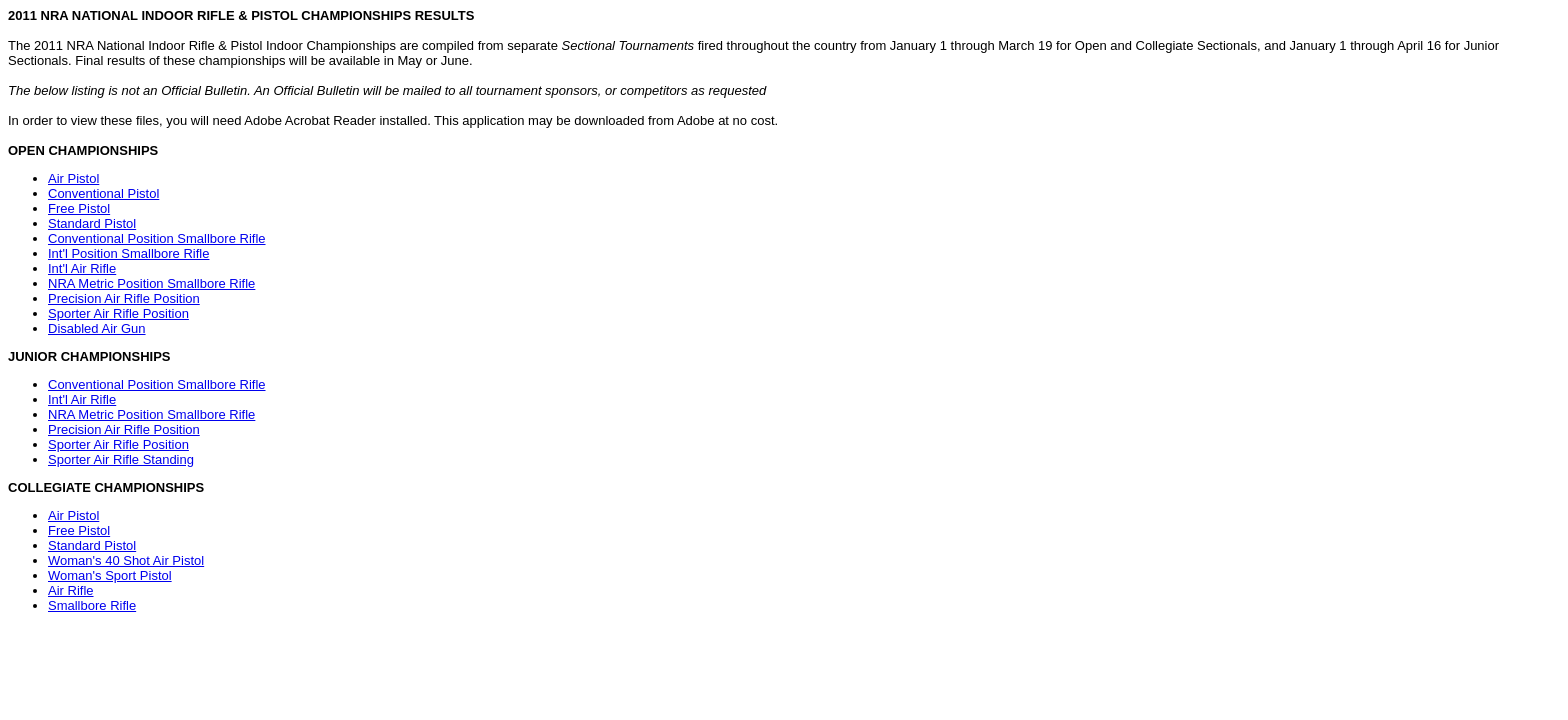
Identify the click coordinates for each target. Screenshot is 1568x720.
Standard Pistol (92, 223)
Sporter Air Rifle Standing (121, 459)
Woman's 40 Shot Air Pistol (126, 560)
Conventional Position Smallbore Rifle (157, 238)
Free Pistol (79, 208)
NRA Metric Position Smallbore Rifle (151, 283)
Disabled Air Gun (97, 328)
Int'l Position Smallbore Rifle (128, 253)
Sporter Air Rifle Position (118, 313)
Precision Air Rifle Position (124, 298)
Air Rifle (71, 590)
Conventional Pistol (103, 193)
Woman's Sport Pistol (110, 575)
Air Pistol (73, 178)
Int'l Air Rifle (82, 268)
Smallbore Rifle (92, 605)
